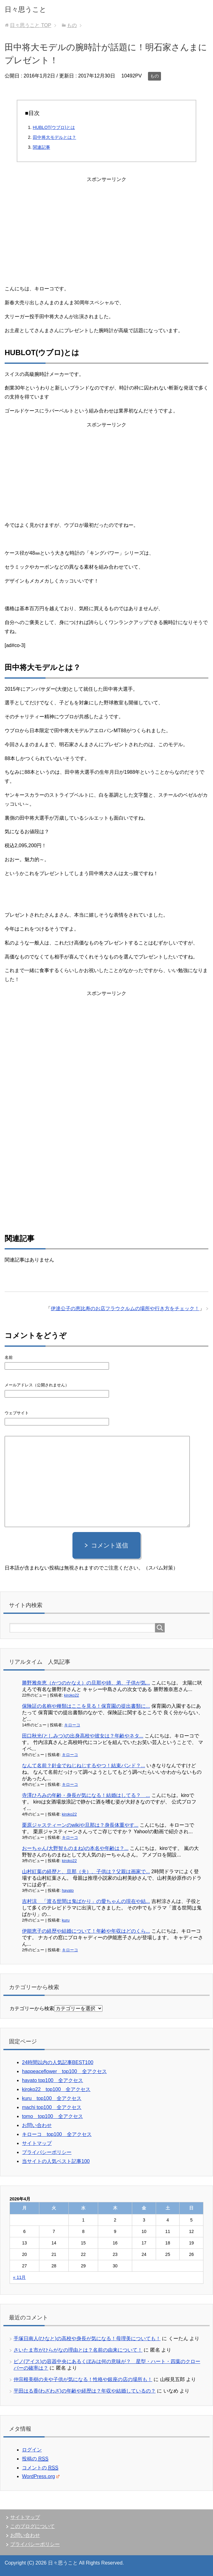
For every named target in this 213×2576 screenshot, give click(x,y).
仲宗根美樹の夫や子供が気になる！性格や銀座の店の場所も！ (83, 2379)
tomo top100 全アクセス (52, 2116)
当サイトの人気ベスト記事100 (56, 2161)
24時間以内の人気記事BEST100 (57, 2062)
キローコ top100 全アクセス (57, 2134)
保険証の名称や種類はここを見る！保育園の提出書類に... (86, 1706)
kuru (66, 1920)
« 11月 (19, 2277)
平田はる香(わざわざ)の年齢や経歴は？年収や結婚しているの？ (85, 2390)
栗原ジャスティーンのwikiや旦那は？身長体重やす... (80, 1825)
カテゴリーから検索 (32, 2008)
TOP (30, 25)
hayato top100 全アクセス (52, 2080)
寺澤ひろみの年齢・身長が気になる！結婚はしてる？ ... (86, 1795)
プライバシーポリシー (47, 2152)
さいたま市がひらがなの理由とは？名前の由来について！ (78, 2350)
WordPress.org (40, 2476)
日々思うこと (25, 9)
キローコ (72, 1725)
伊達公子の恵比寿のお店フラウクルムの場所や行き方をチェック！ (125, 1308)
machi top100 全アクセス (51, 2107)
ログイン (32, 2449)
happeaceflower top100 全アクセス (64, 2071)
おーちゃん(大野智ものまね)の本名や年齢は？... (75, 1848)
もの (154, 75)
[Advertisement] (106, 227)
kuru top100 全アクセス (51, 2098)
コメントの (40, 2468)
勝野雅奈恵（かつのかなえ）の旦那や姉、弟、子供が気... (86, 1682)
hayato (68, 1890)
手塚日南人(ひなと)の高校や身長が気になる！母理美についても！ (87, 2338)
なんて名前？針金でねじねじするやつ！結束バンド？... (83, 1765)
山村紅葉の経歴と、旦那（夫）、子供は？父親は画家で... (86, 1871)
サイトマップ (37, 2143)
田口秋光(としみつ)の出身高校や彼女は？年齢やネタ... (82, 1735)
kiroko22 (71, 1695)
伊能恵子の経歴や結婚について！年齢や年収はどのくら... (86, 1931)
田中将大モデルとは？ (54, 137)
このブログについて (32, 2526)
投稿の (35, 2459)
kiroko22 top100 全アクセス (56, 2089)
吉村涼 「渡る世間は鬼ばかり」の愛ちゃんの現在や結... (86, 1901)
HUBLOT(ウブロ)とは (54, 127)
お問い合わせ (37, 2125)
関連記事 (41, 147)
